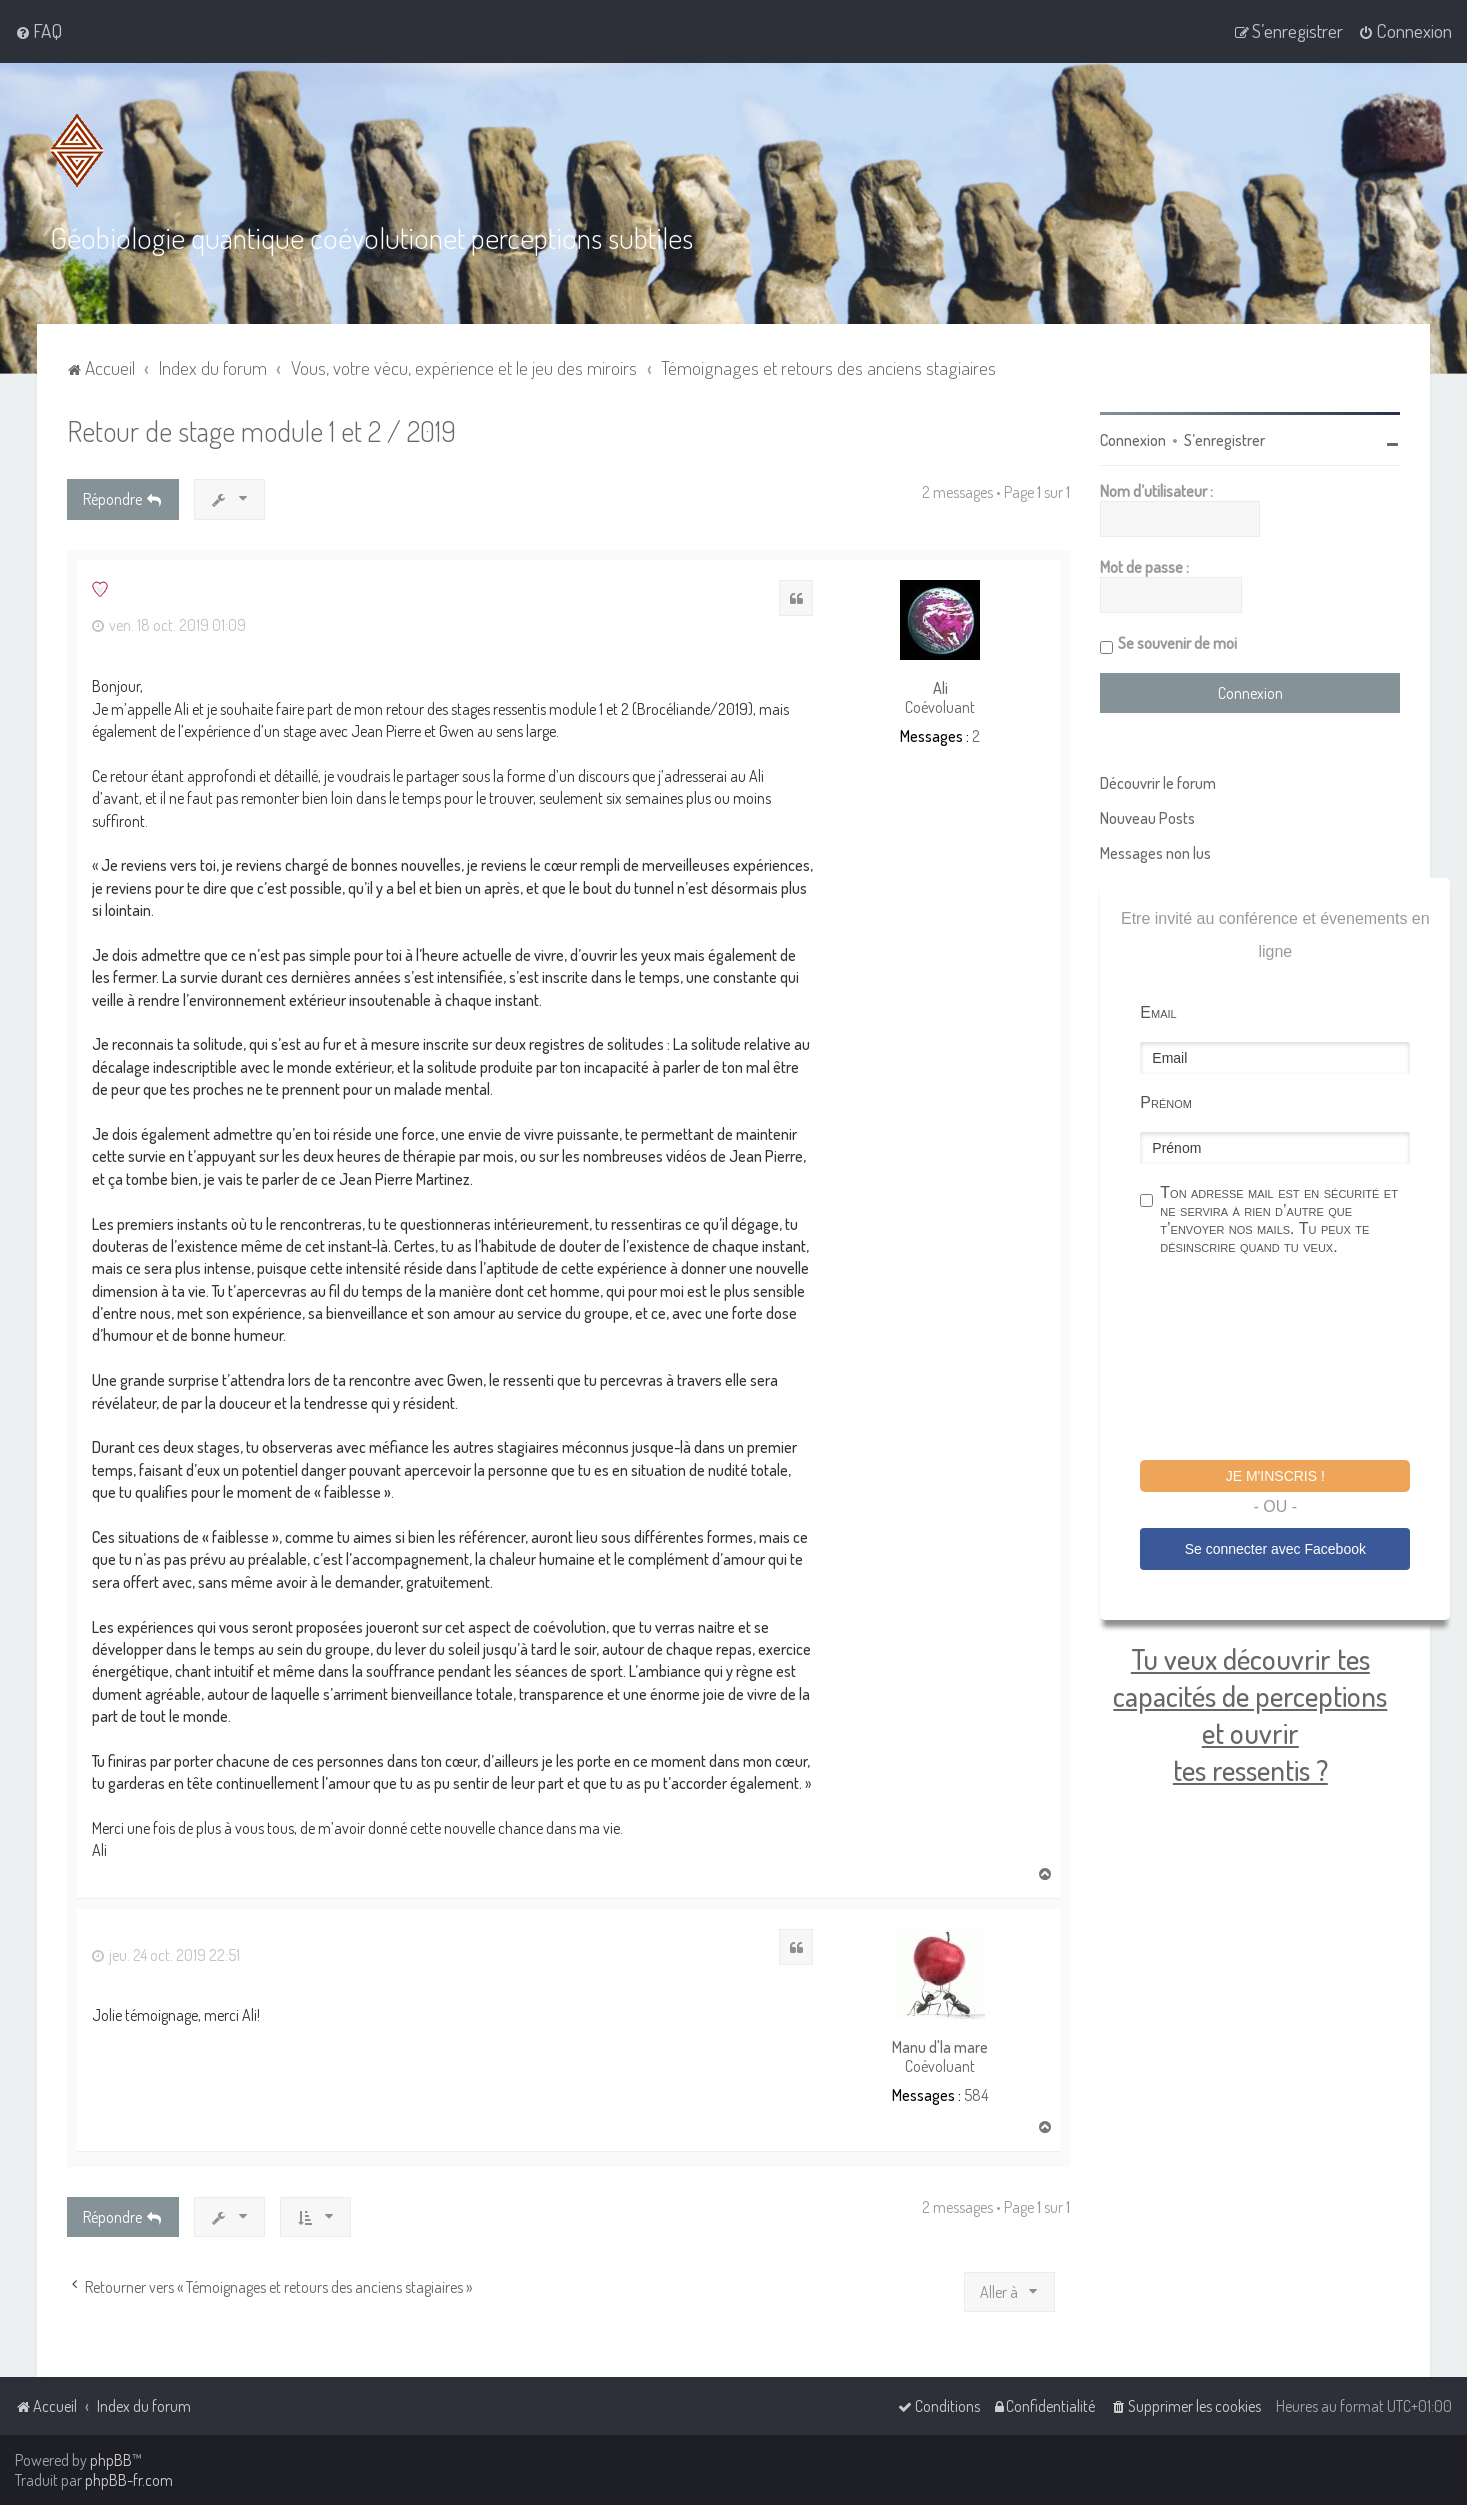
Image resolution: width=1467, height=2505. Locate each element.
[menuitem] (38, 31)
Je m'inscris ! (1275, 1475)
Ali (940, 686)
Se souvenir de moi (1177, 642)
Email (1158, 1011)
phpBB (111, 2460)
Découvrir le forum (1158, 782)
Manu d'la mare (940, 2046)
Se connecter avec (1275, 1547)
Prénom (1166, 1101)
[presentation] (1292, 1360)
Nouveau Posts (1147, 817)
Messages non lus (1155, 852)
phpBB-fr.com (129, 2480)
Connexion (1133, 439)
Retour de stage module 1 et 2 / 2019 (261, 429)
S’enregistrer (1224, 439)
